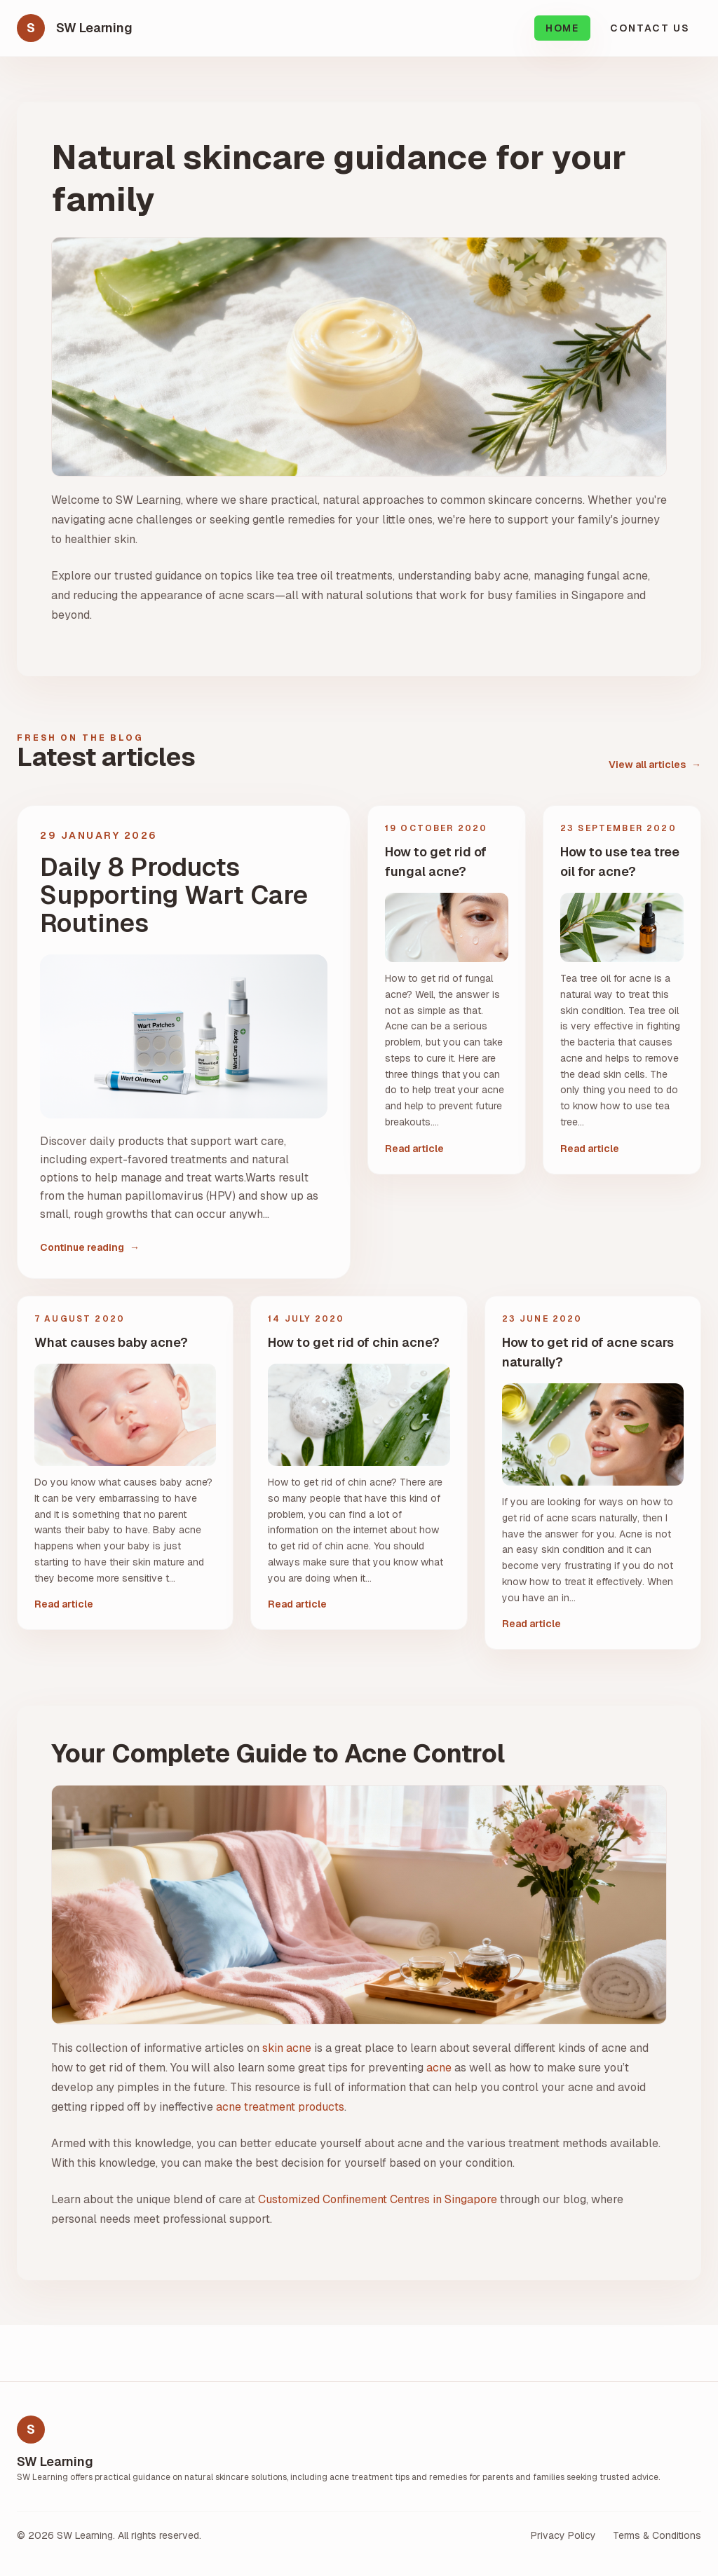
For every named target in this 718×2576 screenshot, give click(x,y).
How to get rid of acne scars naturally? (588, 1352)
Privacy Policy (563, 2535)
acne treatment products (280, 2106)
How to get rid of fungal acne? (436, 861)
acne (439, 2067)
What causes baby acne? (111, 1342)
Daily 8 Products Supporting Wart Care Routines (174, 896)
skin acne (286, 2048)
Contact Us (650, 28)
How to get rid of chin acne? (354, 1342)
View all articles (655, 765)
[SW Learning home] (75, 28)
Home (563, 28)
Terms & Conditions (657, 2535)
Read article (414, 1148)
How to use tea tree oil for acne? (619, 861)
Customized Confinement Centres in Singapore (377, 2199)
